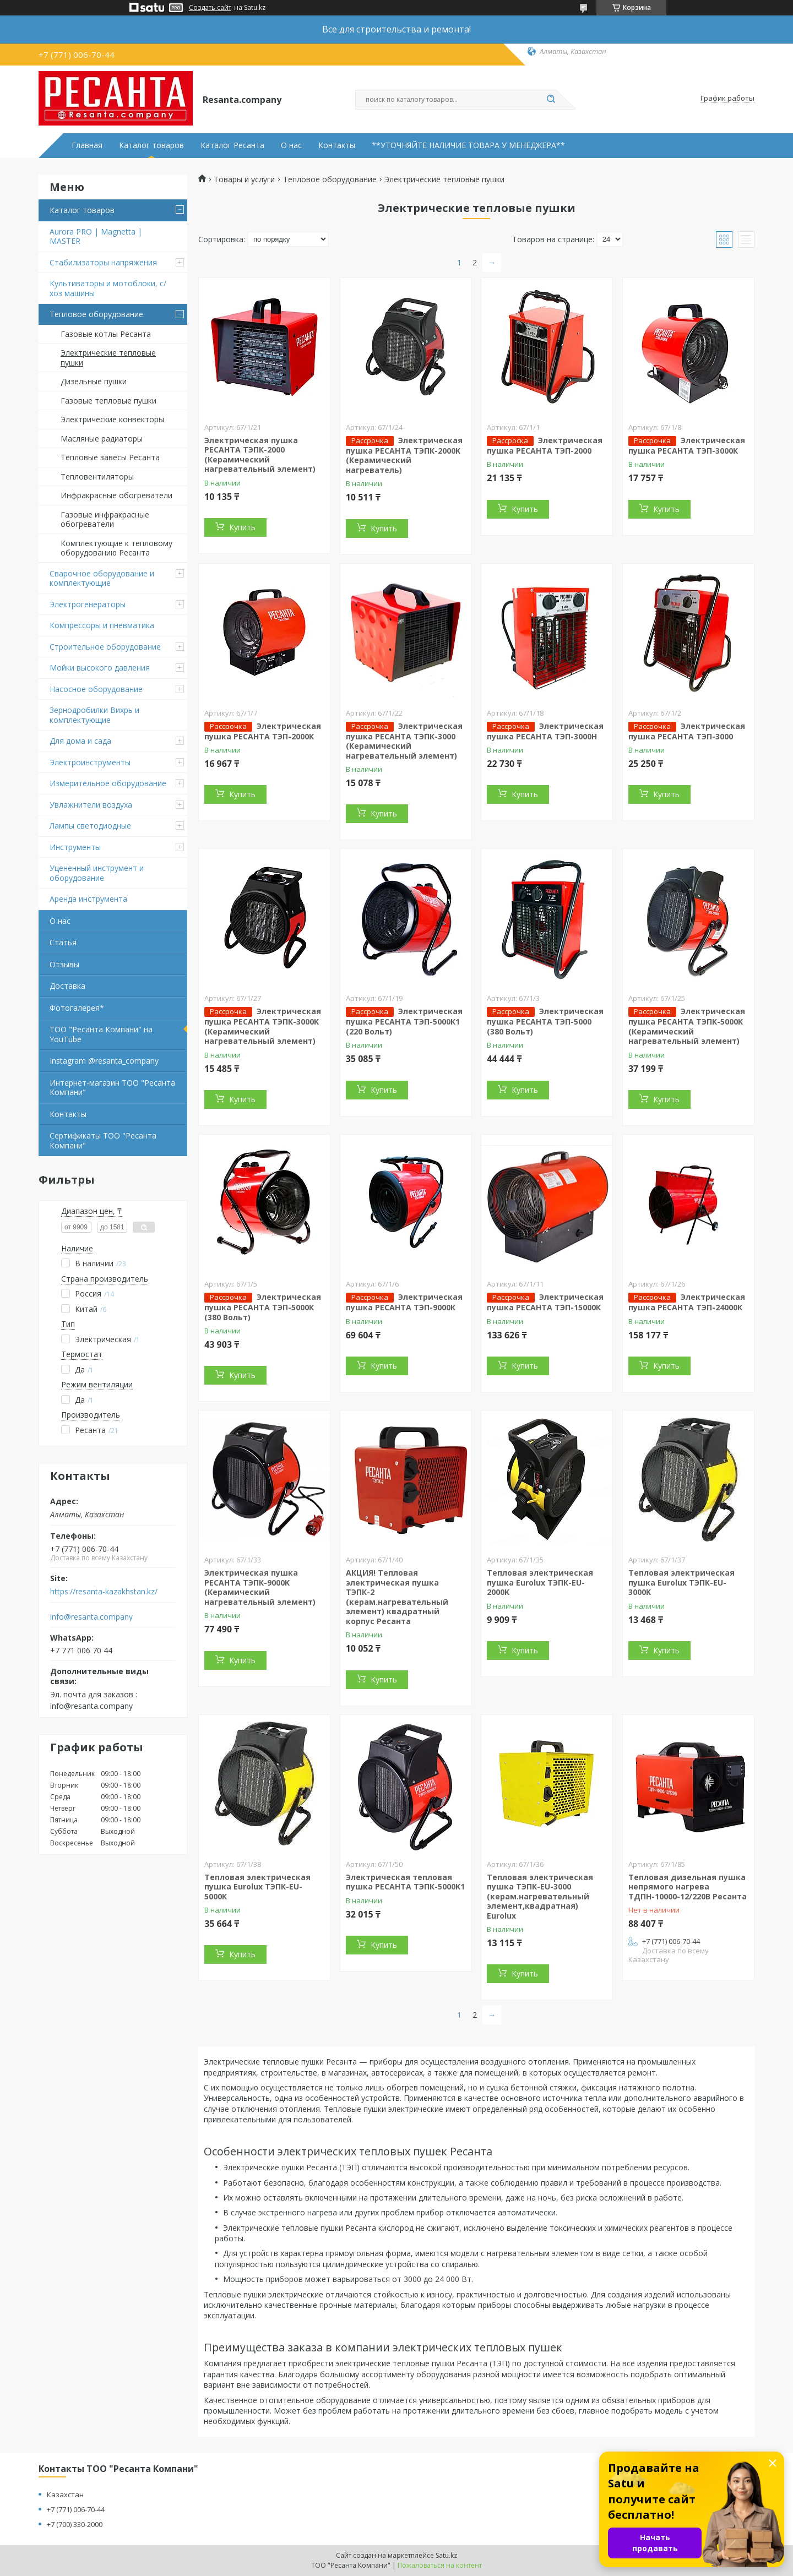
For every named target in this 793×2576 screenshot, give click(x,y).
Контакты (336, 145)
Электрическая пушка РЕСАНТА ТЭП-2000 (544, 445)
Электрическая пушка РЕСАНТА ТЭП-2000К (262, 731)
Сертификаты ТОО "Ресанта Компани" (103, 1140)
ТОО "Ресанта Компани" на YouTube (101, 1034)
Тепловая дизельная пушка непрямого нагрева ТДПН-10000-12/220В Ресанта (687, 1887)
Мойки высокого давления (100, 667)
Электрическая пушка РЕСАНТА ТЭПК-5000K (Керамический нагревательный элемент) (686, 1026)
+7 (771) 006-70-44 (76, 2509)
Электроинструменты (90, 762)
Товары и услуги (244, 179)
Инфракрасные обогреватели (116, 495)
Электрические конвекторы (112, 419)
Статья (63, 942)
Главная (87, 145)
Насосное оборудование (96, 689)
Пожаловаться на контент (440, 2565)
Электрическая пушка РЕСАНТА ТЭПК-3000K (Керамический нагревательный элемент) (262, 1026)
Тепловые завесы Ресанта (110, 457)
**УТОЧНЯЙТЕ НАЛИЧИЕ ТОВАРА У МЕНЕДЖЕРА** (468, 145)
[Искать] (551, 100)
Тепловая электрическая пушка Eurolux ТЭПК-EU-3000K (681, 1582)
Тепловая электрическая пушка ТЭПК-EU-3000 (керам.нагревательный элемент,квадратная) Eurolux (540, 1896)
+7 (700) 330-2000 (74, 2524)
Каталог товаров (151, 145)
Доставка (67, 986)
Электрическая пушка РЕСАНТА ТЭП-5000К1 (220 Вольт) (404, 1021)
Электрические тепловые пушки (108, 357)
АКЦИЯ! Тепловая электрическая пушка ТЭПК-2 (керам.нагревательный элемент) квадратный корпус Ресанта (397, 1596)
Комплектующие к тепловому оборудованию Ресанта (116, 548)
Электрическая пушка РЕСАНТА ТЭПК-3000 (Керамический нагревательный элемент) (404, 741)
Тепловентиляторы (97, 476)
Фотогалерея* (77, 1008)
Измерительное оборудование (108, 783)
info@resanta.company (91, 1617)
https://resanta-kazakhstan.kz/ (103, 1592)
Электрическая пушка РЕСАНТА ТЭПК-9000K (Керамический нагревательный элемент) (260, 1587)
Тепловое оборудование (96, 314)
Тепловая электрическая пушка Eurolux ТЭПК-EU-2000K (540, 1582)
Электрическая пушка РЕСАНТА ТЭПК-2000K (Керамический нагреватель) (404, 455)
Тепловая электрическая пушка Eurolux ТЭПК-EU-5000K (257, 1887)
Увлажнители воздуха (91, 804)
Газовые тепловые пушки (108, 400)
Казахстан (65, 2494)
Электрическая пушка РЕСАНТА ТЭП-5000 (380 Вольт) (545, 1021)
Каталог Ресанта (232, 145)
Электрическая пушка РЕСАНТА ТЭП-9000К (404, 1302)
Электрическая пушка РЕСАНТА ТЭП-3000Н (545, 731)
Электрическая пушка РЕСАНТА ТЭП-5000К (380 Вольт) (262, 1307)
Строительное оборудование (105, 646)
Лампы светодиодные (90, 825)
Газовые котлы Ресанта (106, 334)
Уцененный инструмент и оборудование (97, 873)
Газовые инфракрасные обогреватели (105, 519)
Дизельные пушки (94, 381)
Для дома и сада (80, 741)
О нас (291, 145)
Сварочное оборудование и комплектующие (102, 578)
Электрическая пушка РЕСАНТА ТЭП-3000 (686, 731)
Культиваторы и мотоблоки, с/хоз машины (108, 288)
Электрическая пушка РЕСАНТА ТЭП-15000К (545, 1302)
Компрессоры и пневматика (102, 625)
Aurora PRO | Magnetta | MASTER (96, 236)
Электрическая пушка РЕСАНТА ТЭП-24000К (686, 1302)
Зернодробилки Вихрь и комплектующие (94, 715)
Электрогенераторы (88, 604)
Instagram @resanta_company (104, 1060)
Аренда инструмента (88, 899)
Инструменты (75, 847)
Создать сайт (210, 8)
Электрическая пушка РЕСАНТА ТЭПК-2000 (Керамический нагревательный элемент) (260, 455)
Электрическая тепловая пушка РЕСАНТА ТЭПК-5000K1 (405, 1882)
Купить (242, 527)
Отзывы (64, 964)
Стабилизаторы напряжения (103, 262)
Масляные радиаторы (102, 438)
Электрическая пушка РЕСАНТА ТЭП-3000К (686, 445)
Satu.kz (446, 2555)
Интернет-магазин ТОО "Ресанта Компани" (112, 1087)
